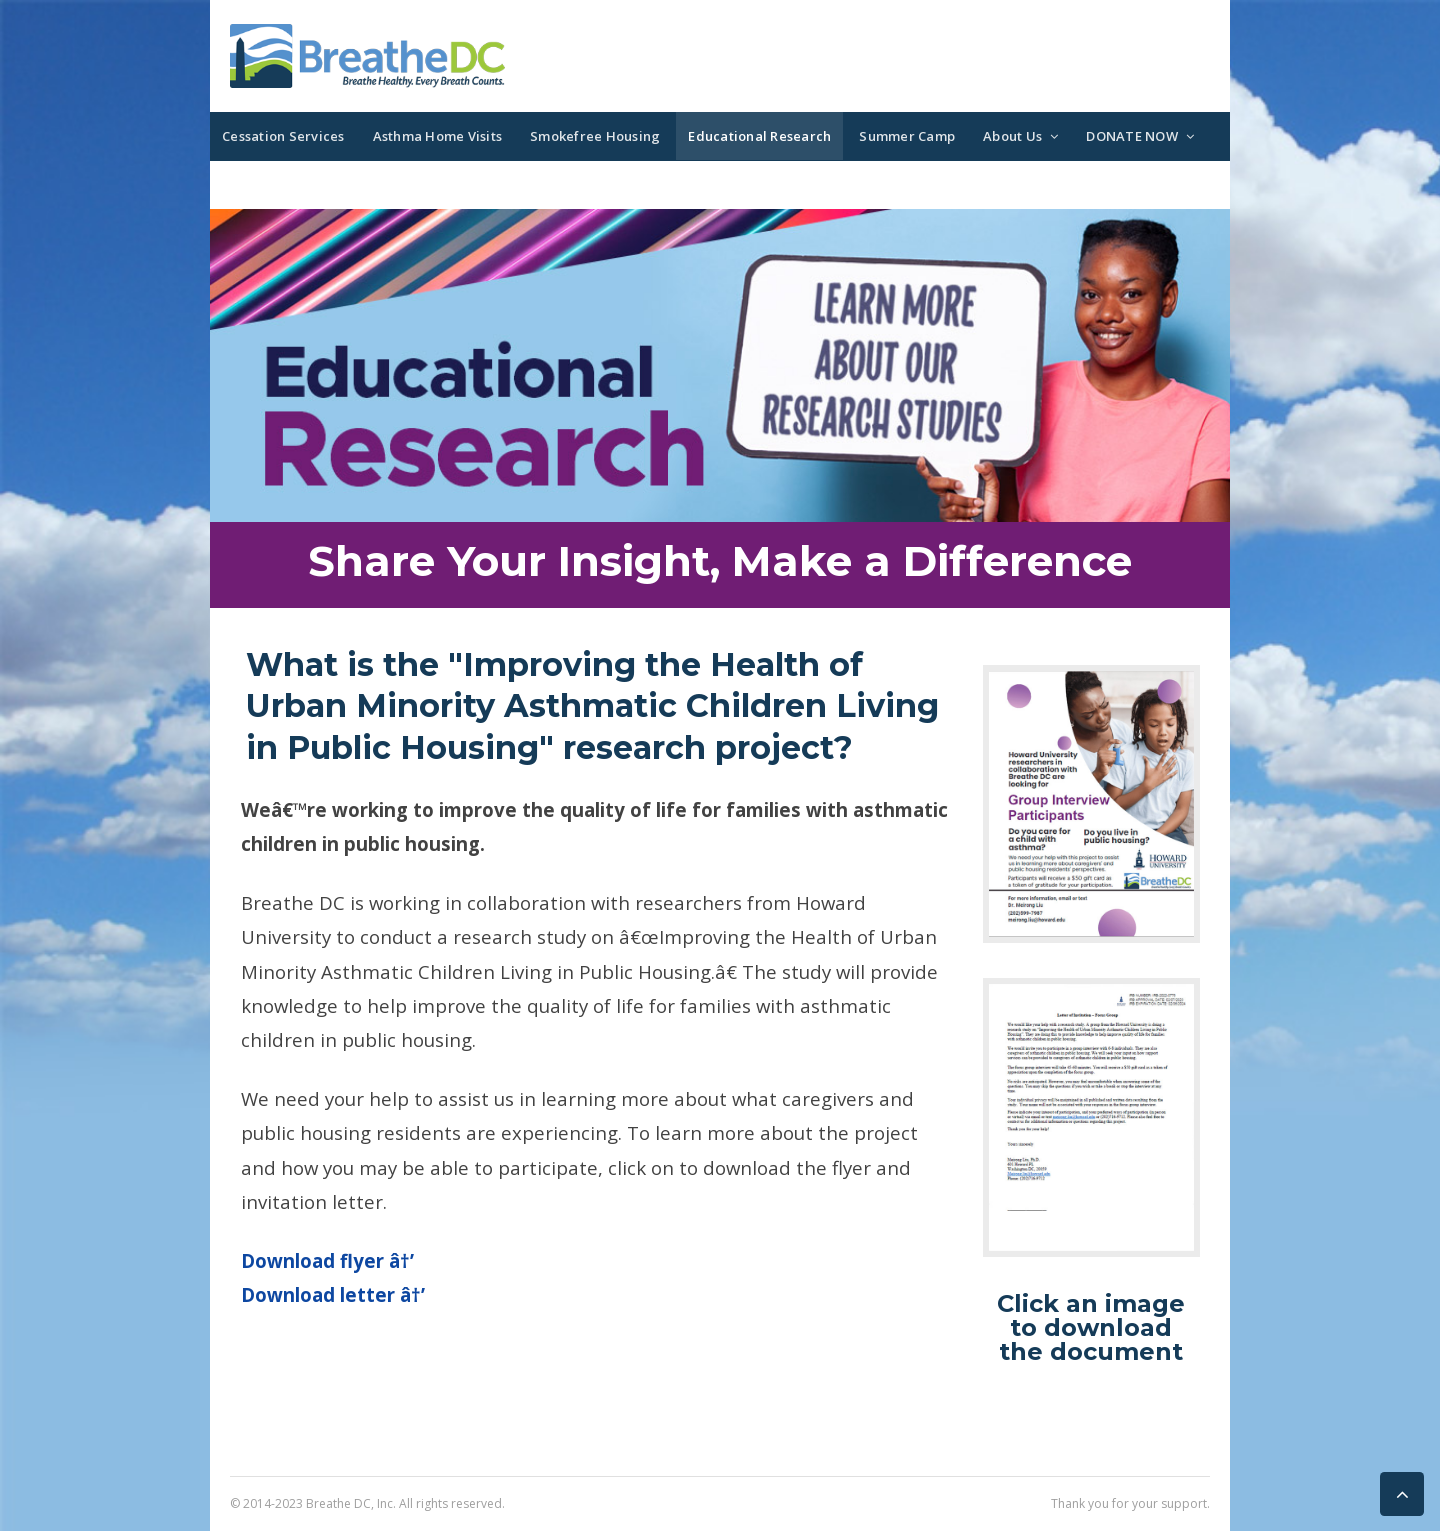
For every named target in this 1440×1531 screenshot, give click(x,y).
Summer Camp (907, 136)
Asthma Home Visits (438, 136)
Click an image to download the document (1091, 1327)
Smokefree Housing (595, 136)
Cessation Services (283, 136)
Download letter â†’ (333, 1294)
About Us (1012, 136)
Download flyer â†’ (327, 1260)
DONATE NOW (1132, 136)
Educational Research (759, 136)
